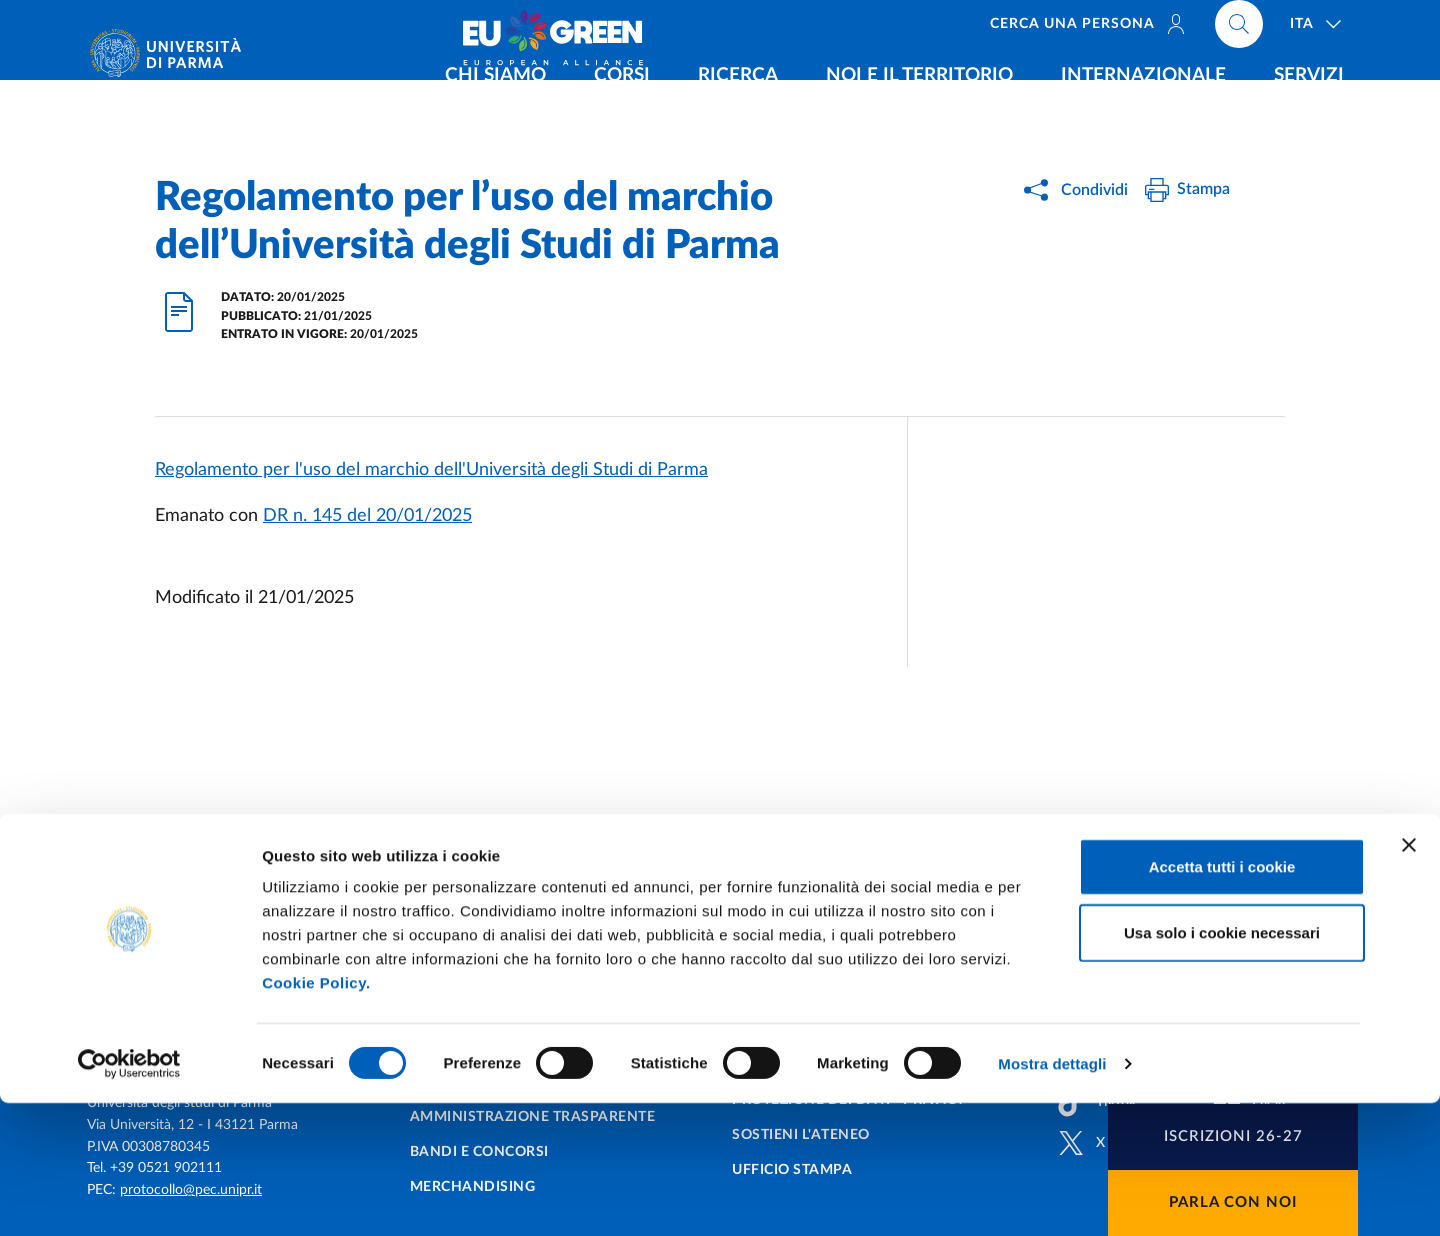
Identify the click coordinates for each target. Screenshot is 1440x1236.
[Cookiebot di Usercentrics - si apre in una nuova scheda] (129, 1197)
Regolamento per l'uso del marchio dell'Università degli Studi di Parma (431, 470)
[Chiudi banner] (1409, 978)
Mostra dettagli (1052, 1196)
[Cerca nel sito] (1239, 30)
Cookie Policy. (316, 1115)
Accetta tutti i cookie (1222, 999)
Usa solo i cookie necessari (1222, 1065)
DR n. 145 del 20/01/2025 (367, 516)
